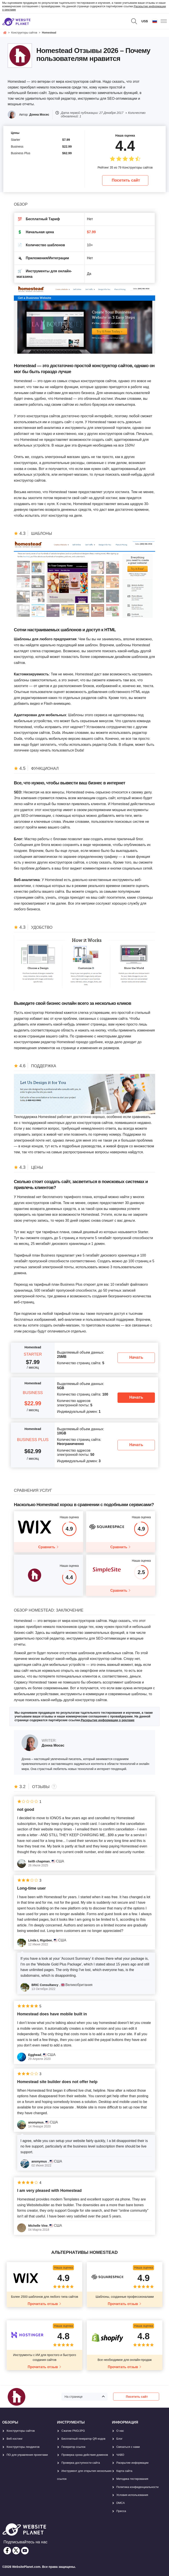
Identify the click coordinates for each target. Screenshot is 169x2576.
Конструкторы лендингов (23, 2446)
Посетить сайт (126, 180)
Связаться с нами (128, 2446)
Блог (119, 2438)
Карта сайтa (124, 2471)
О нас (120, 2430)
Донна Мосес (39, 114)
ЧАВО (120, 2454)
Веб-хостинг (15, 2438)
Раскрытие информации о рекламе (107, 1720)
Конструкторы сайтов (21, 2430)
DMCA (120, 2503)
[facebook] (7, 2550)
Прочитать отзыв (43, 2304)
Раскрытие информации (132, 2462)
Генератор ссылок (73, 2446)
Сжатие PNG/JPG (73, 2430)
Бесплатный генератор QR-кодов (83, 2438)
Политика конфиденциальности (137, 2487)
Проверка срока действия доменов (84, 2454)
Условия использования (132, 2495)
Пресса (121, 2511)
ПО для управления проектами (27, 2454)
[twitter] (16, 2550)
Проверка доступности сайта (80, 2462)
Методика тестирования (132, 2478)
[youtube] (25, 2550)
